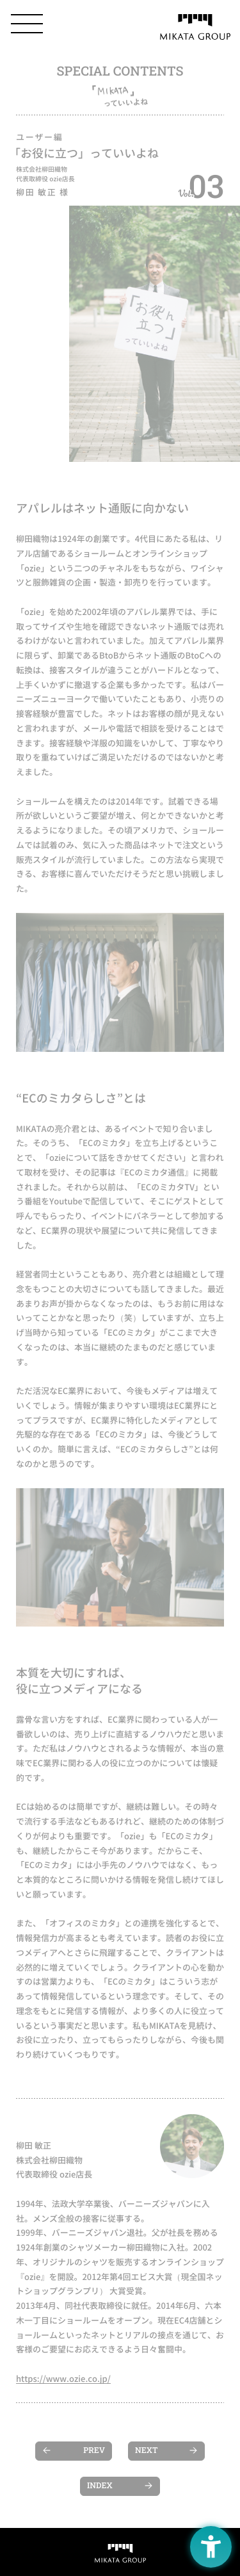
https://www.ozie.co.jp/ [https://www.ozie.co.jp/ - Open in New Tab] (63, 2379)
